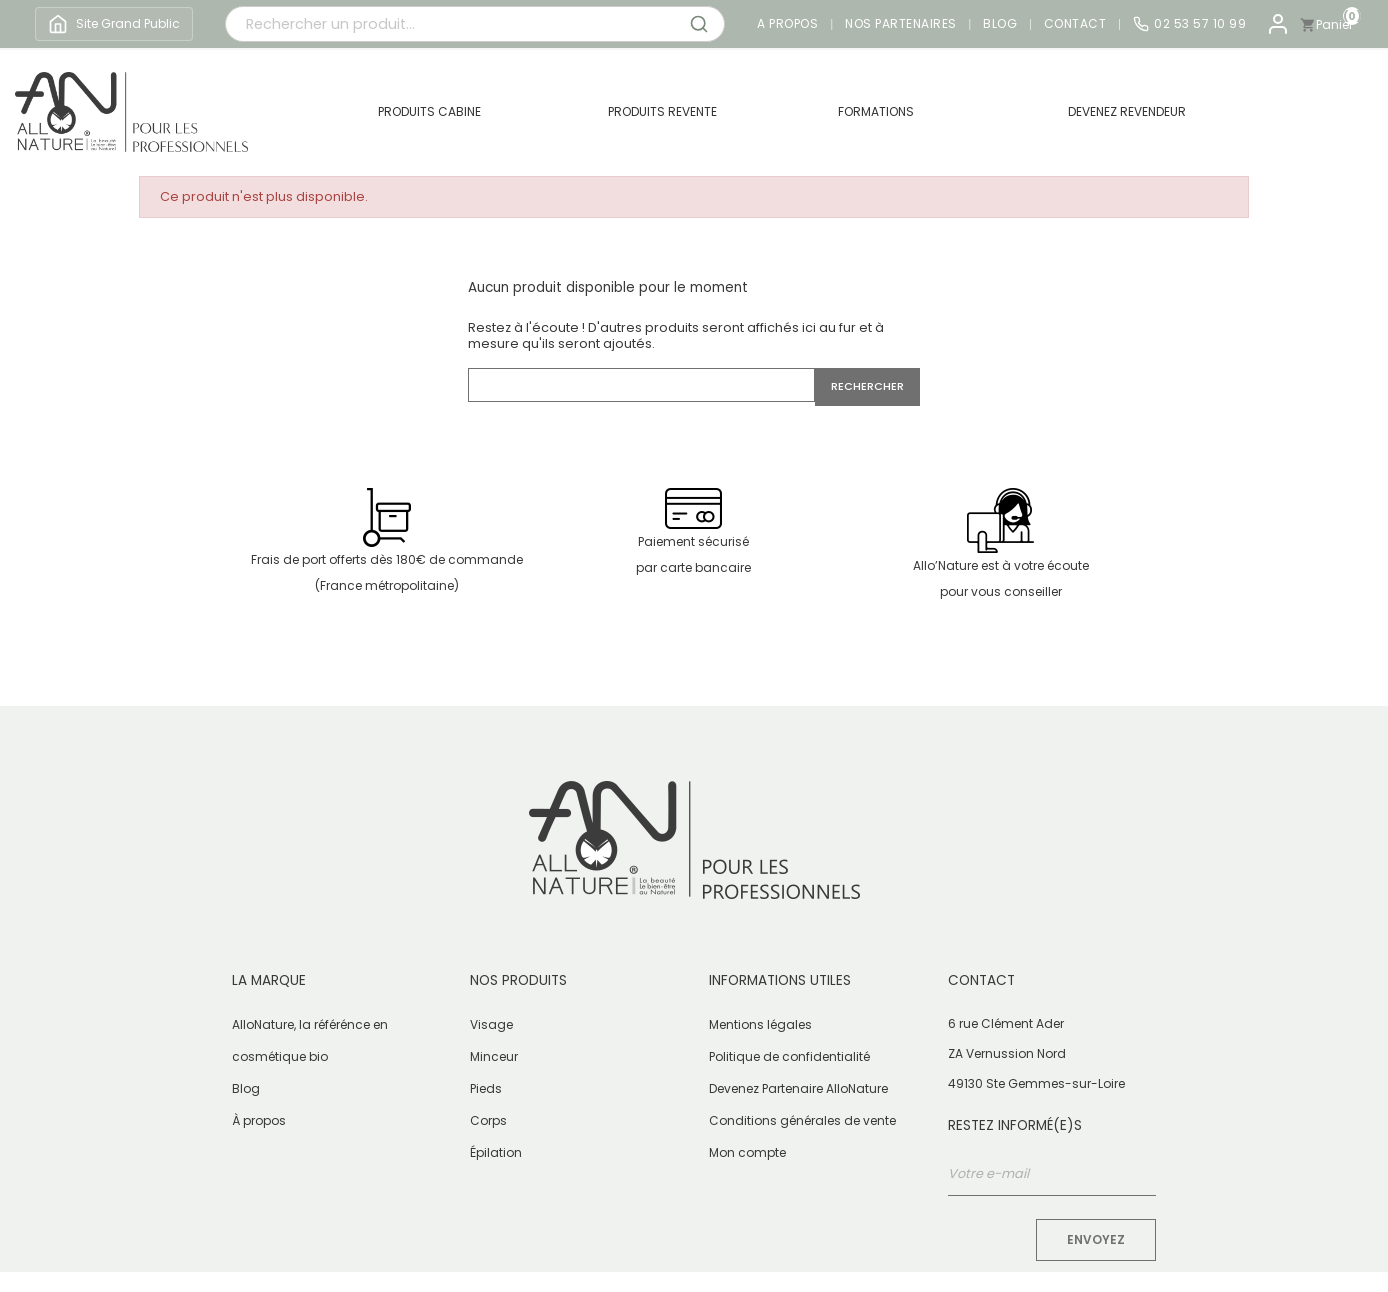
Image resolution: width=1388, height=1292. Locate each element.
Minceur (494, 1056)
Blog (1000, 24)
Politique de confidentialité (789, 1056)
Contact (1075, 24)
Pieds (486, 1088)
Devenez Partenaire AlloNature (798, 1088)
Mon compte (747, 1152)
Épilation (496, 1152)
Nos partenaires (901, 24)
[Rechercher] (641, 385)
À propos (259, 1120)
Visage (491, 1024)
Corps (488, 1120)
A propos (787, 24)
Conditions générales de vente (802, 1120)
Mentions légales (760, 1024)
